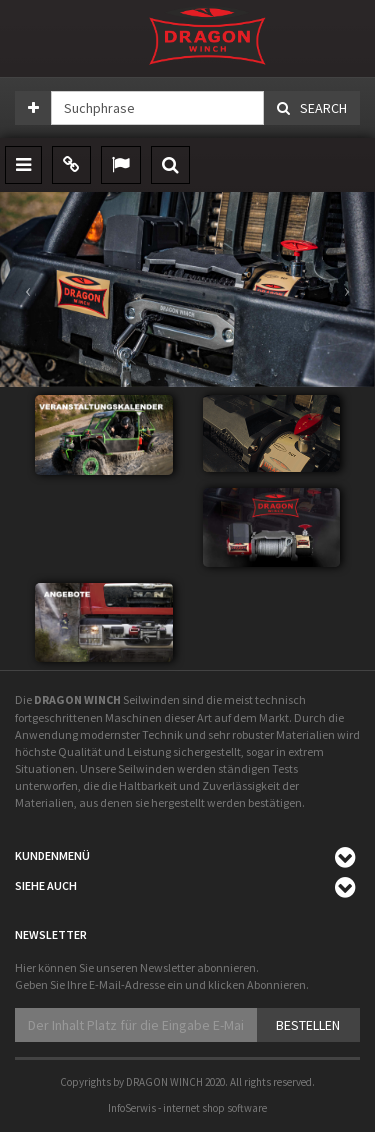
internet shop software (215, 1108)
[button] (28, 289)
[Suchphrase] (157, 108)
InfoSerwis (132, 1108)
